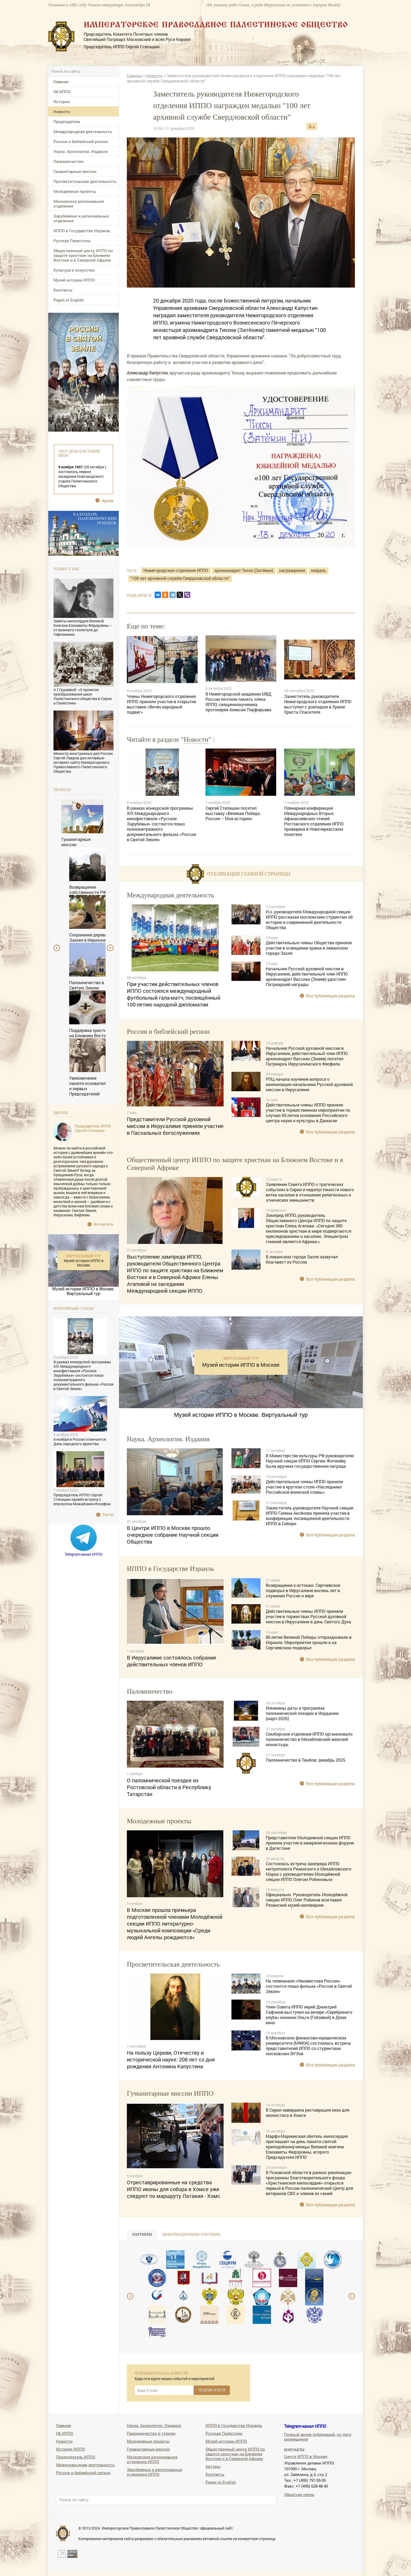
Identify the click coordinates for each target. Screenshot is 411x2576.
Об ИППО (62, 91)
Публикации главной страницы (248, 874)
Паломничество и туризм (151, 2433)
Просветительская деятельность (84, 181)
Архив (107, 500)
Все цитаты (103, 1224)
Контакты (62, 290)
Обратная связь (299, 2494)
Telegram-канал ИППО (83, 1554)
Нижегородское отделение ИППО (175, 570)
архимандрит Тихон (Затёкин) (243, 570)
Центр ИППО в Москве (305, 2456)
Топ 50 (107, 1514)
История (61, 101)
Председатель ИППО (75, 2456)
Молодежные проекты (74, 191)
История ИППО (70, 2448)
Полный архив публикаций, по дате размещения (317, 2436)
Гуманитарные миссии (74, 171)
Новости (61, 111)
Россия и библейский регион (80, 141)
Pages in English (68, 300)
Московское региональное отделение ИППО (152, 2459)
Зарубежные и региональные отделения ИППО (154, 2472)
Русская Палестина (71, 240)
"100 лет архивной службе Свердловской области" (180, 578)
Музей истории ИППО (74, 280)
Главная (60, 81)
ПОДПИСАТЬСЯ (211, 2390)
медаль (318, 570)
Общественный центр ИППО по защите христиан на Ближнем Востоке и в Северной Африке (83, 255)
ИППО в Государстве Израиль (81, 230)
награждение (292, 570)
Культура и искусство (74, 270)
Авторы (213, 2466)
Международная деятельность (82, 131)
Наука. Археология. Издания (80, 151)
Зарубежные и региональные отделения (81, 218)
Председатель (66, 121)
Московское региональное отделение (78, 204)
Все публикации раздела (330, 995)
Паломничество (68, 161)
